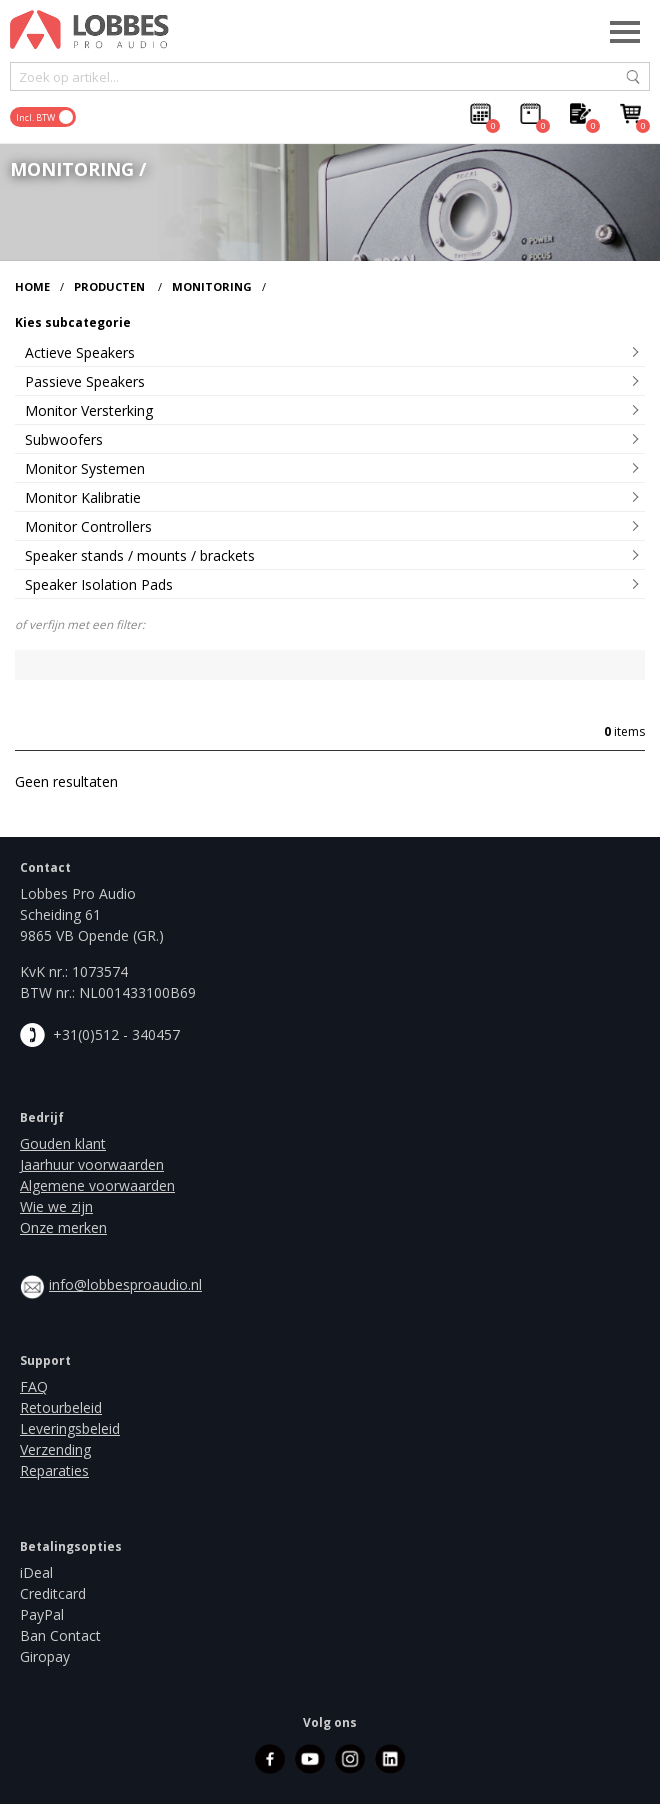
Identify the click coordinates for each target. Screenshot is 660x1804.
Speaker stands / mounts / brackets (140, 555)
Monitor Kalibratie (83, 497)
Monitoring (212, 286)
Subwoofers (64, 439)
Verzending (55, 1449)
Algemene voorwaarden (97, 1185)
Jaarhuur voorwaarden (92, 1164)
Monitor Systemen (85, 468)
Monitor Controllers (88, 526)
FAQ (34, 1386)
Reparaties (54, 1470)
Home (32, 286)
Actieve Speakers (80, 352)
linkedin (390, 1759)
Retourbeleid (61, 1407)
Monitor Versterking (89, 410)
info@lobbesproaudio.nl (125, 1284)
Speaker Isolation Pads (99, 584)
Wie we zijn (56, 1206)
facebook (270, 1759)
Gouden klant (63, 1143)
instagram (350, 1759)
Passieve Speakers (85, 381)
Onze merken (63, 1227)
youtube (310, 1759)
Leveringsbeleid (70, 1428)
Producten (109, 286)
